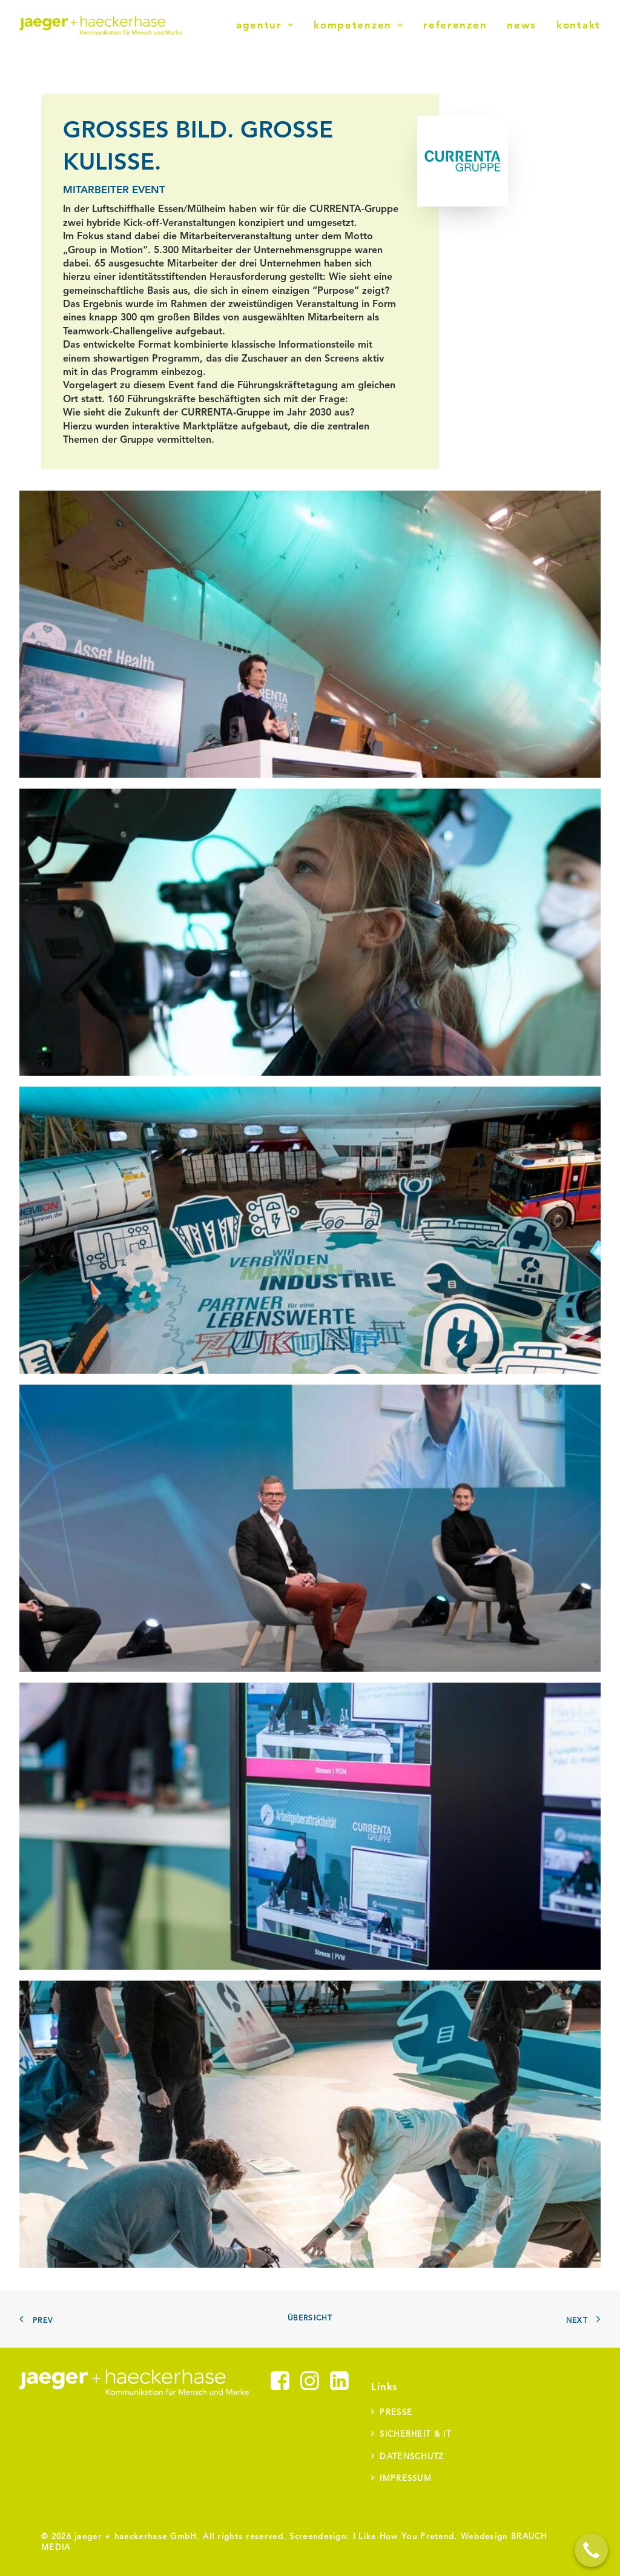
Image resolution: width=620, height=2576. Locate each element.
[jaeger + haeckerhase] (100, 25)
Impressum (406, 2479)
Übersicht (310, 2318)
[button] (280, 2387)
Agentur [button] (265, 26)
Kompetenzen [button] (358, 26)
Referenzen (455, 26)
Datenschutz (411, 2457)
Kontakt (578, 26)
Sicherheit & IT (415, 2435)
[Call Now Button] (591, 2550)
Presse (396, 2413)
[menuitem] (269, 25)
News (521, 26)
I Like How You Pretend (404, 2537)
